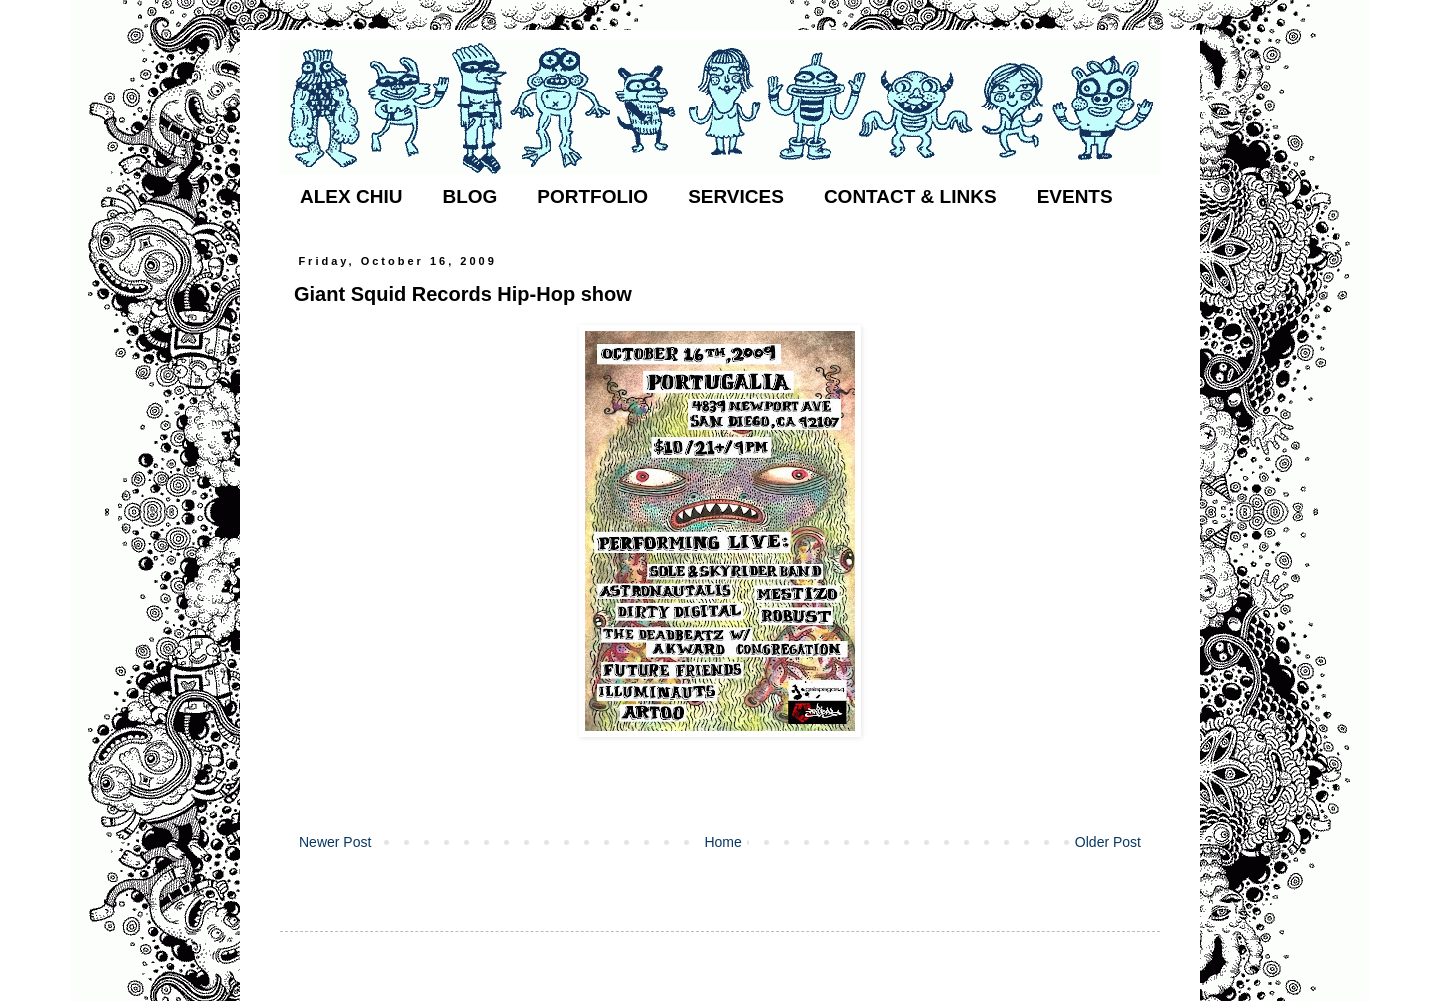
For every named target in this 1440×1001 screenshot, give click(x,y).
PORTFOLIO (592, 196)
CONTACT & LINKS (910, 196)
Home (722, 842)
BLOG (469, 196)
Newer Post (335, 842)
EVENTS (1075, 196)
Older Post (1108, 842)
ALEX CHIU (351, 196)
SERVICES (736, 196)
